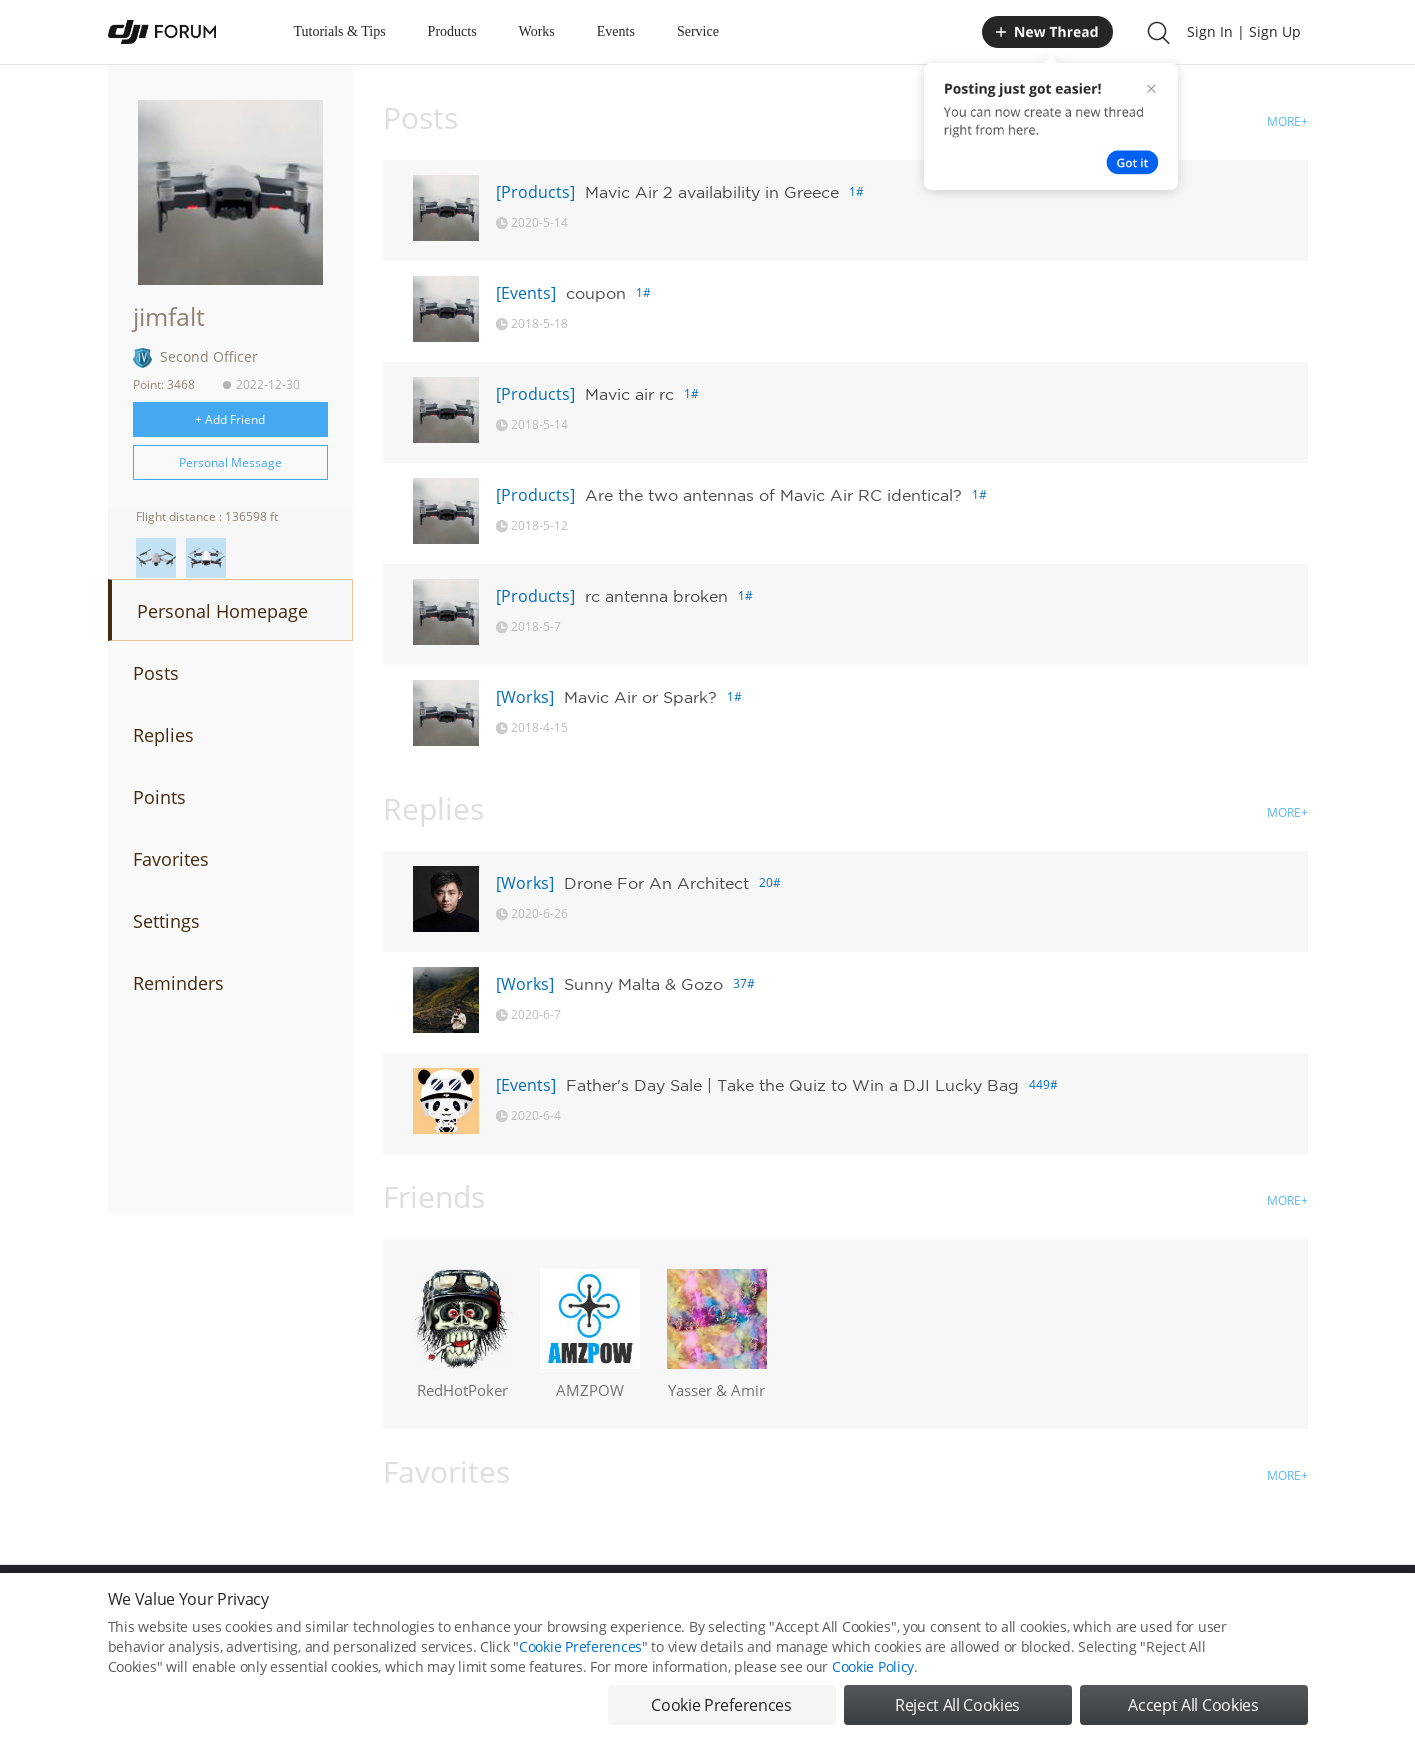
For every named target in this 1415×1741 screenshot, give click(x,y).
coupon (596, 293)
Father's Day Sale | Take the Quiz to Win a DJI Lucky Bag (792, 1085)
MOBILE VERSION (886, 1608)
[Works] (525, 697)
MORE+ (1287, 121)
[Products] (535, 192)
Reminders (178, 983)
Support (1238, 1608)
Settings (166, 921)
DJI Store (1058, 1608)
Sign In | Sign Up (1244, 31)
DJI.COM (984, 1608)
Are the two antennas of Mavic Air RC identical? (773, 495)
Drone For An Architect (656, 883)
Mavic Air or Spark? (640, 697)
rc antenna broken (656, 596)
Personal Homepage (222, 611)
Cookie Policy (873, 1703)
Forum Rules (632, 1608)
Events (616, 31)
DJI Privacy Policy (402, 1608)
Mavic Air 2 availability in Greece (712, 192)
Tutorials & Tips (340, 31)
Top (1297, 1608)
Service (698, 31)
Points (159, 797)
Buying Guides (1149, 1608)
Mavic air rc (629, 394)
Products (452, 31)
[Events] (526, 293)
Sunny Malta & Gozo (643, 984)
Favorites (171, 859)
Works (537, 31)
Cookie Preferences (523, 1608)
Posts (156, 673)
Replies (163, 735)
